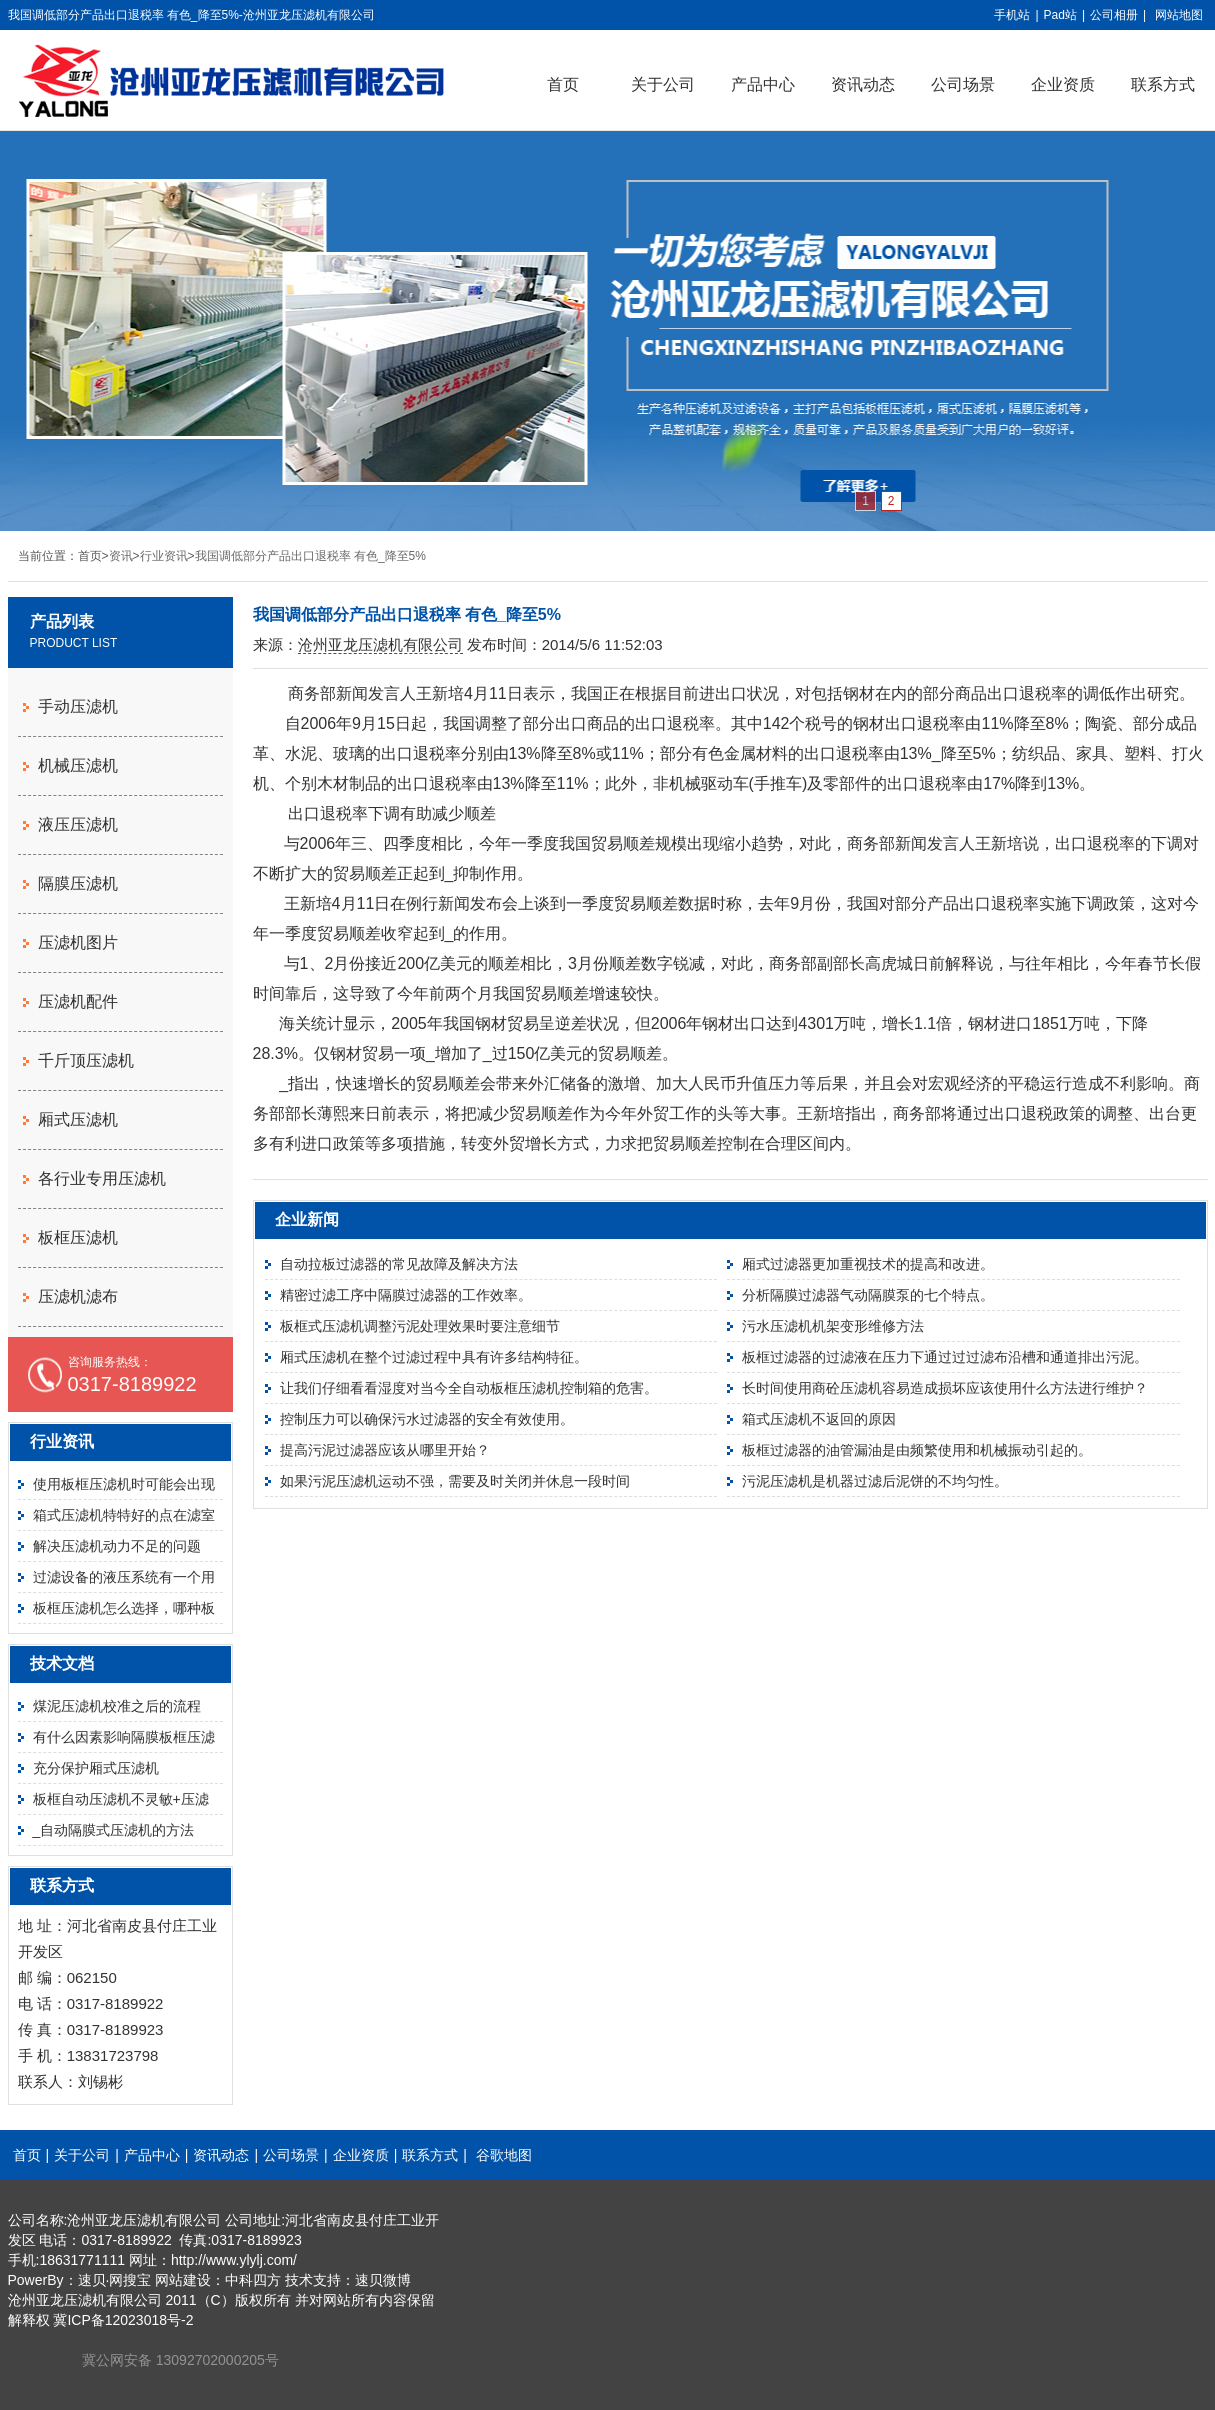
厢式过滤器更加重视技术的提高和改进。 (868, 1264)
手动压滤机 (78, 706)
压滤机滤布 (78, 1296)
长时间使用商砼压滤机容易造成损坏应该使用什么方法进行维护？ (945, 1388)
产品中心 (763, 84)
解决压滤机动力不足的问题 (117, 1546)
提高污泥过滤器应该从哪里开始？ (385, 1450)
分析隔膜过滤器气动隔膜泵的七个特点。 (868, 1295)
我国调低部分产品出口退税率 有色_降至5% (310, 556)
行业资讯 (164, 556)
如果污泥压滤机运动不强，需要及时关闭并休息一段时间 (455, 1481)
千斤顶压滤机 (86, 1060)
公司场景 (963, 84)
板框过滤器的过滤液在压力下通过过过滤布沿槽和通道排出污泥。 (945, 1357)
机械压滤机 (78, 765)
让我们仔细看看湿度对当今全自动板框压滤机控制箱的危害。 (469, 1388)
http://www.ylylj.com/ (234, 2260)
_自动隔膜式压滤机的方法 (114, 1830)
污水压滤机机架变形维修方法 (833, 1326)
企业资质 (1063, 84)
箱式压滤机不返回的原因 (819, 1419)
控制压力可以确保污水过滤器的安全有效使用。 (427, 1419)
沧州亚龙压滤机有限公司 (380, 644)
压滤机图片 (78, 942)
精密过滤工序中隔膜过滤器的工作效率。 (406, 1295)
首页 (563, 84)
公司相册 (1114, 15)
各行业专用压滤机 (102, 1178)
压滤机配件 (78, 1001)
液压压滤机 (78, 824)
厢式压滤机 (78, 1119)
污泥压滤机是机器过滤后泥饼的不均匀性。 (875, 1481)
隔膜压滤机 (78, 883)
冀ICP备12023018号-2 (123, 2320)
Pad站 (1060, 15)
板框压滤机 (78, 1237)
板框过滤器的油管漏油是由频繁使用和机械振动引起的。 (917, 1450)
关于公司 (663, 84)
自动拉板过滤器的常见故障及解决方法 (399, 1264)
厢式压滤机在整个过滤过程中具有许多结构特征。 (434, 1357)
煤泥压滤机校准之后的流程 (117, 1706)
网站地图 (1179, 15)
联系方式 (430, 2155)
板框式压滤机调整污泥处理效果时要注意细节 (420, 1326)
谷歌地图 (504, 2155)
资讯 (121, 556)
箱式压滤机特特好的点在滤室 (124, 1515)
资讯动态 (863, 84)
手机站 (1012, 15)
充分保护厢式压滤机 (96, 1768)
